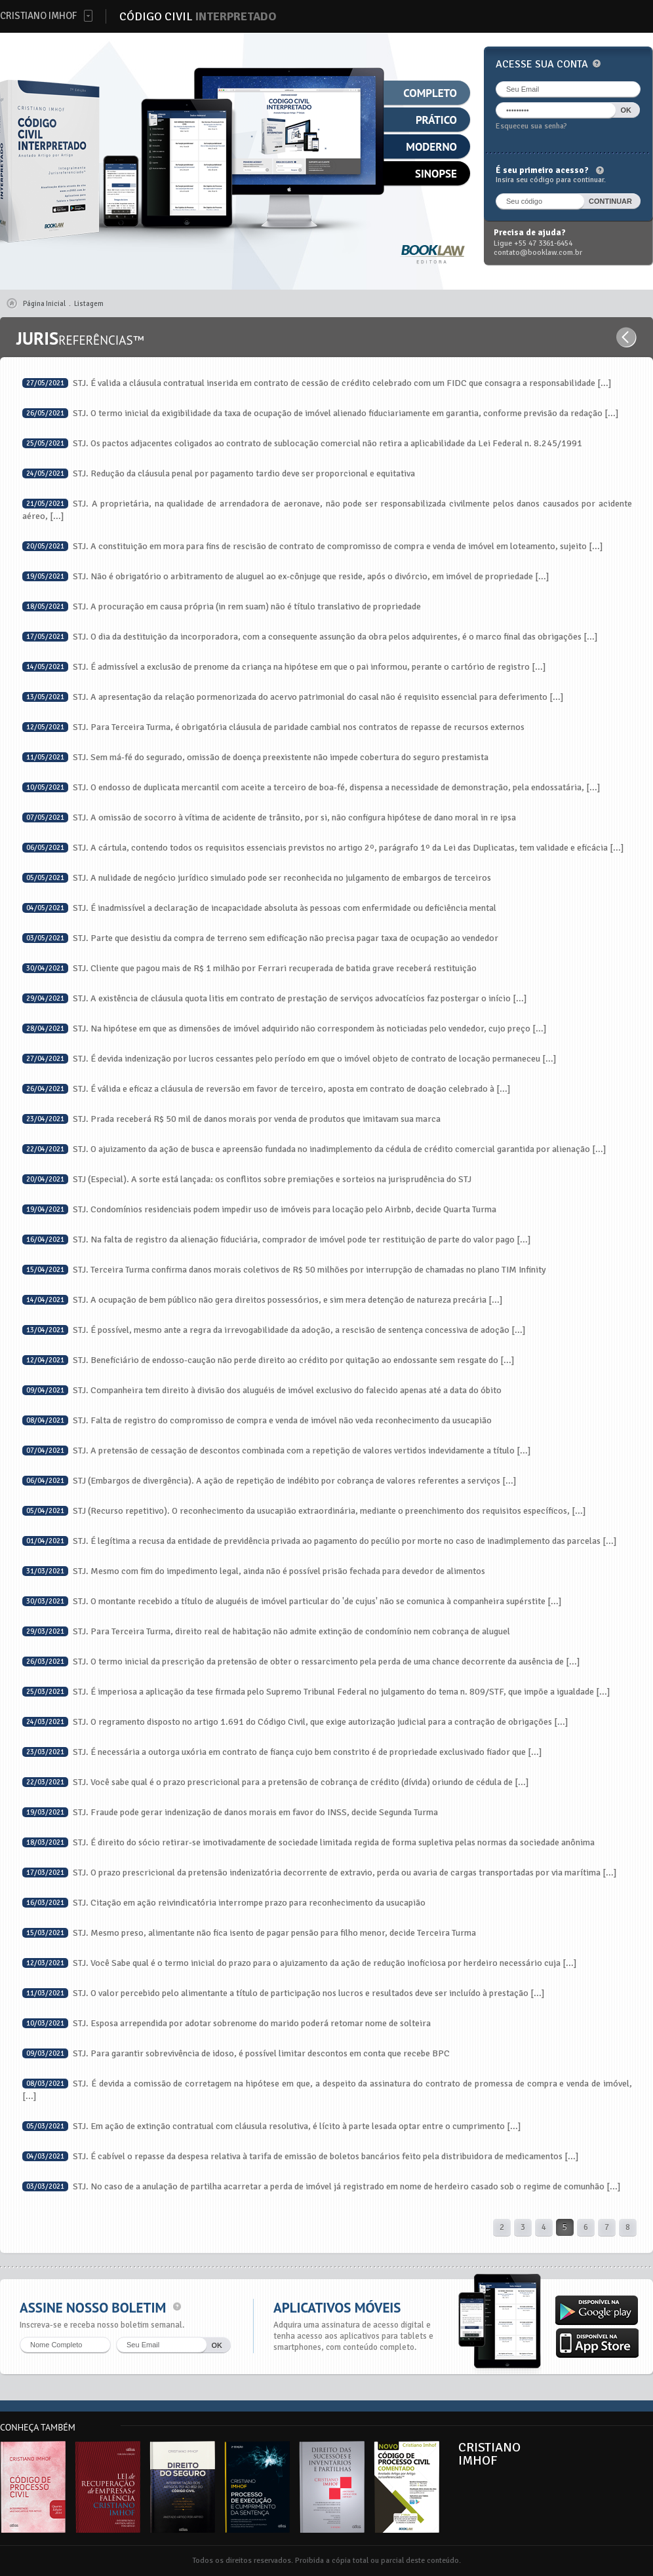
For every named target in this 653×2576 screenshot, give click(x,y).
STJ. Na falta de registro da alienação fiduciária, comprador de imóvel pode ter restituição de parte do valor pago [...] (276, 1239)
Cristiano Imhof (38, 16)
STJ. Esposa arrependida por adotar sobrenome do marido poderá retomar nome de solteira (226, 2023)
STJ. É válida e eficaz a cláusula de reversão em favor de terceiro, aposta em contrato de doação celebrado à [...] (266, 1088)
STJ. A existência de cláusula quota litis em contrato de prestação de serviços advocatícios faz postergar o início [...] (274, 998)
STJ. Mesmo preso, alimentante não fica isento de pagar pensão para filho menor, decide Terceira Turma (249, 1932)
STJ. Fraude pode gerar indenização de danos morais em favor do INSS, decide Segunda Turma (230, 1812)
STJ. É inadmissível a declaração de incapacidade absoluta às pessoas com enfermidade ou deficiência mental (259, 907)
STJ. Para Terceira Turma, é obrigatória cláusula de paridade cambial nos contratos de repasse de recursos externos (273, 727)
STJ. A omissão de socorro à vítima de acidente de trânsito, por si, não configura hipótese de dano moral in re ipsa (269, 817)
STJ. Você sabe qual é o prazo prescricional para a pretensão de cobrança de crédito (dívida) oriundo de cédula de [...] (275, 1782)
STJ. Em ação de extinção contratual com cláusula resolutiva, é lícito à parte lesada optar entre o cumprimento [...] (271, 2126)
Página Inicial (44, 303)
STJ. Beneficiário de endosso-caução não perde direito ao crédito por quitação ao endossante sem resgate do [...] (268, 1360)
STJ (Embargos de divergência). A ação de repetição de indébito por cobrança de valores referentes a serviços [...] (269, 1480)
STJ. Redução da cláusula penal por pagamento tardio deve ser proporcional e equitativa (218, 473)
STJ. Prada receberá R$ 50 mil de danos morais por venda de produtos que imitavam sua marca (231, 1119)
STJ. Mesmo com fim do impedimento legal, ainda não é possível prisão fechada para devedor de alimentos (253, 1571)
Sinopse (436, 173)
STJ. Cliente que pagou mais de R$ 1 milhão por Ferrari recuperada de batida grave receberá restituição (249, 968)
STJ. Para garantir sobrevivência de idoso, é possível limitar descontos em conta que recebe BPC (236, 2053)
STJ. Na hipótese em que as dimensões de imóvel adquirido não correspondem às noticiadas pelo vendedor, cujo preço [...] (284, 1028)
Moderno (431, 147)
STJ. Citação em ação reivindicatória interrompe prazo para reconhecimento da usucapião (223, 1902)
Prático (436, 120)
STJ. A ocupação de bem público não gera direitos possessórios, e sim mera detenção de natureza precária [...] (262, 1299)
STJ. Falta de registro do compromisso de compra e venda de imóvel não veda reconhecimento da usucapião (257, 1420)
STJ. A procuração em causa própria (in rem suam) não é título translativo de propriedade (221, 606)
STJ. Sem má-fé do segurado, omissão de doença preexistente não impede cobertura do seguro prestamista (255, 757)
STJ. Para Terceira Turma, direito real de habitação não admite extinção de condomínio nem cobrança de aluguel (266, 1631)
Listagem (89, 303)
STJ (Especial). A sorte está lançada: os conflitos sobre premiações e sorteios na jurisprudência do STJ (246, 1179)
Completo (430, 93)
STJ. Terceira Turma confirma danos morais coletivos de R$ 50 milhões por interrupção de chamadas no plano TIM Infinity (284, 1269)
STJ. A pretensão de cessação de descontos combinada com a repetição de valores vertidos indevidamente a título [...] (276, 1450)
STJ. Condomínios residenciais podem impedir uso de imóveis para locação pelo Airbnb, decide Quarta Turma (259, 1209)
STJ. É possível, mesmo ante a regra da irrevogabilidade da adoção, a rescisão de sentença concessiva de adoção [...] (274, 1330)
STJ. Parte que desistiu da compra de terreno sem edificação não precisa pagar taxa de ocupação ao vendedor (260, 938)
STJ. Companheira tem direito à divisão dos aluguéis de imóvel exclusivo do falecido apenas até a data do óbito (262, 1390)
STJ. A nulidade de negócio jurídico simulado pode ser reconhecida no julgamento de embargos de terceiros (256, 877)
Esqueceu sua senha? (531, 126)
